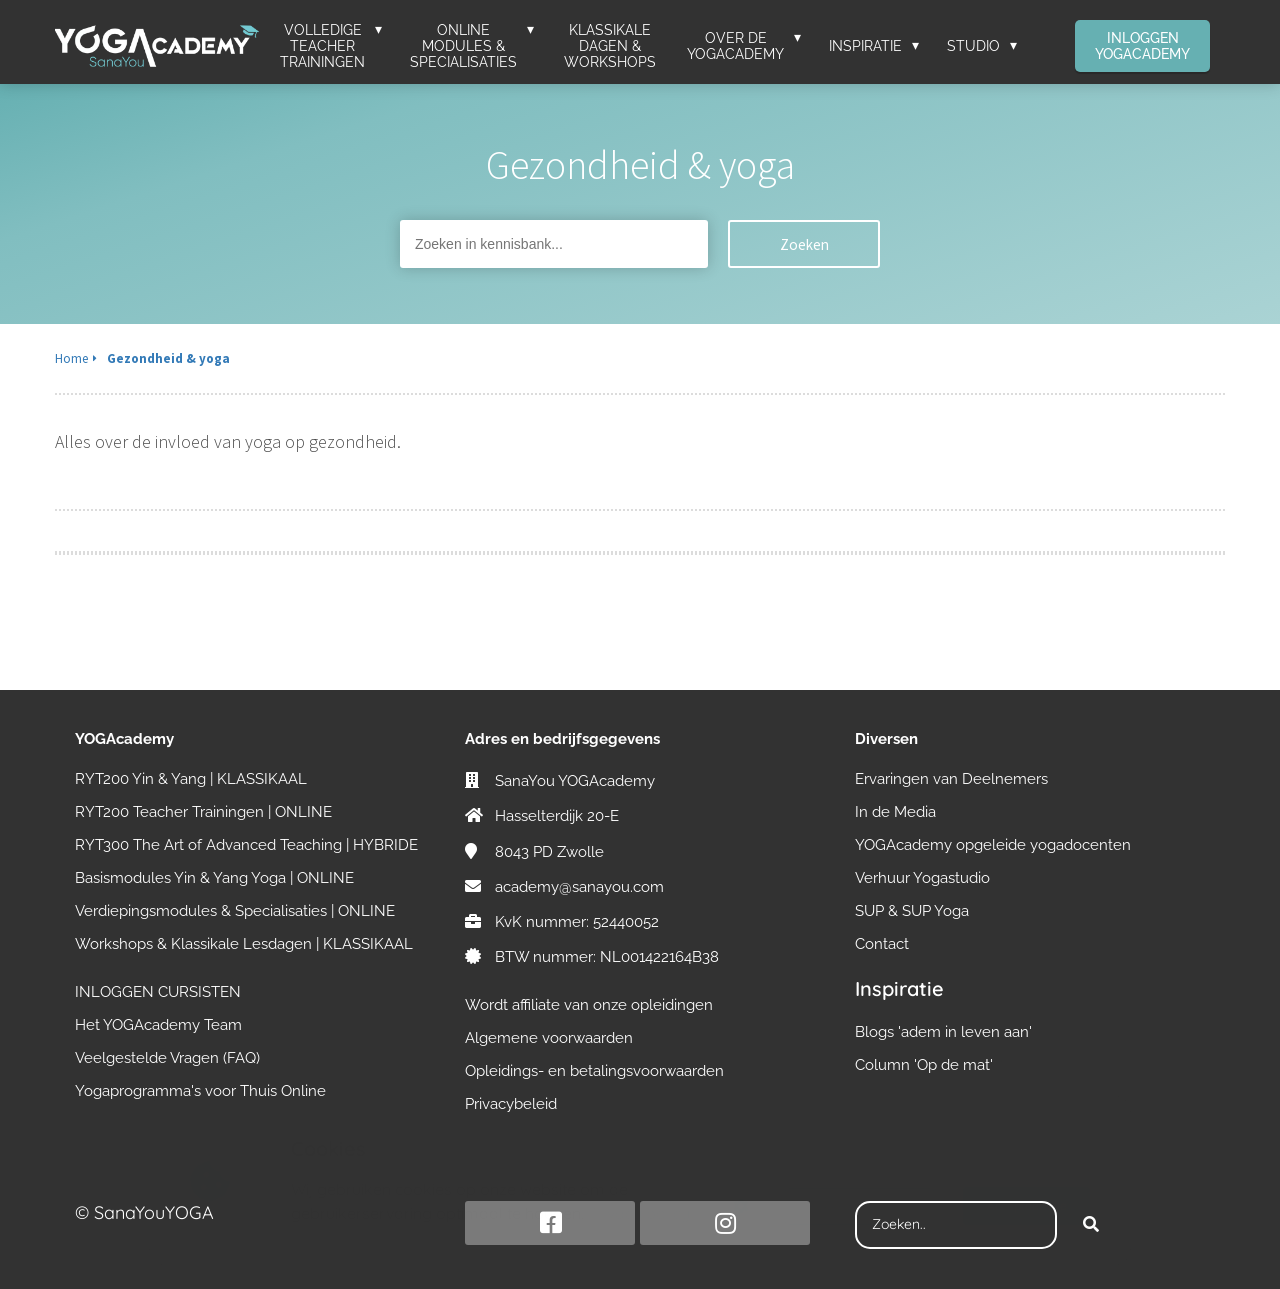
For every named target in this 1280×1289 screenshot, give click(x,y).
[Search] (1091, 1225)
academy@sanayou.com (579, 887)
